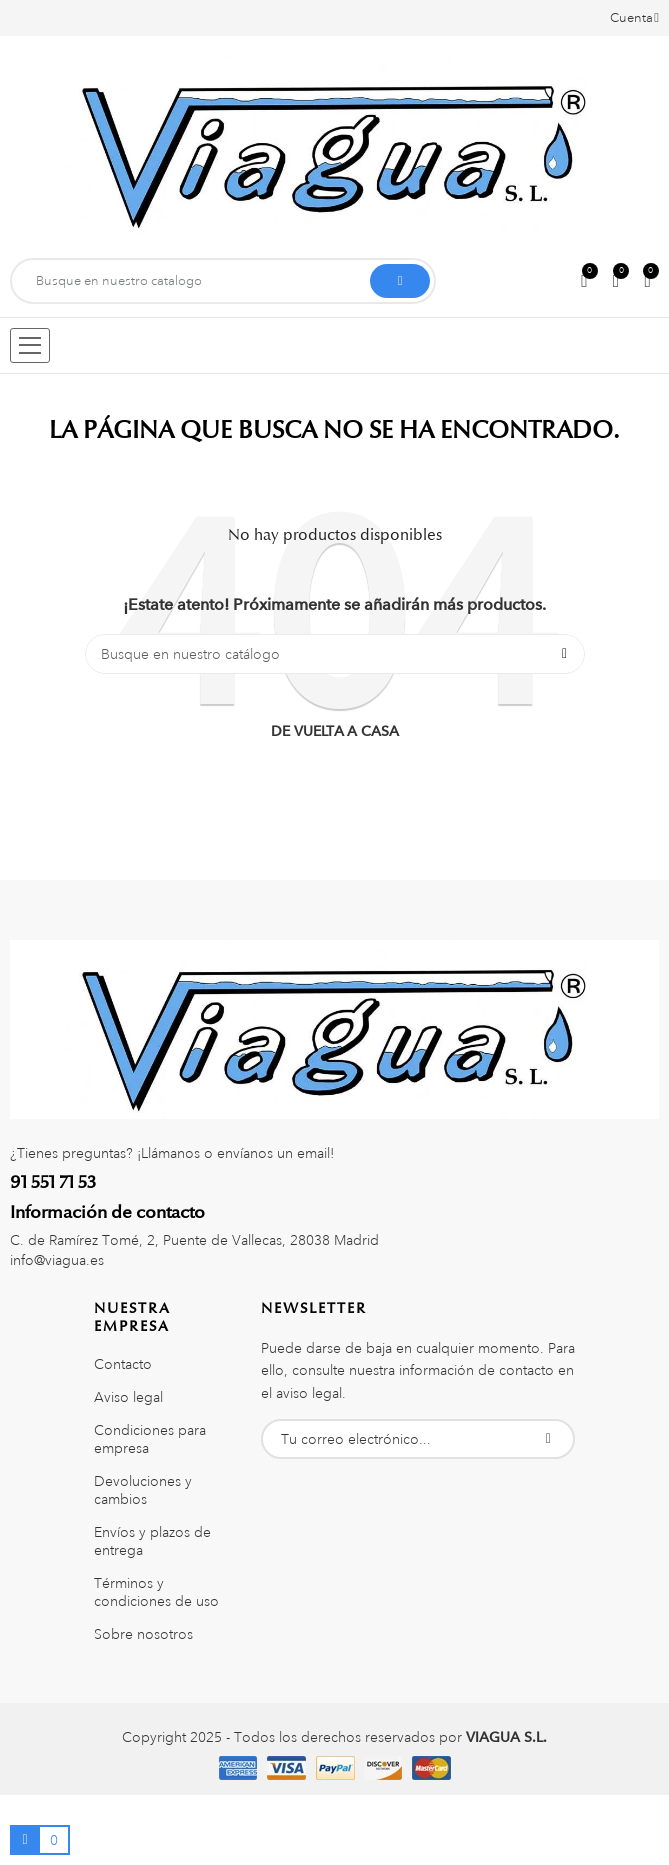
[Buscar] (335, 654)
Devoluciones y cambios (143, 1490)
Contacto (123, 1364)
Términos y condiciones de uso (156, 1592)
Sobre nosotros (143, 1634)
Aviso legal (128, 1397)
